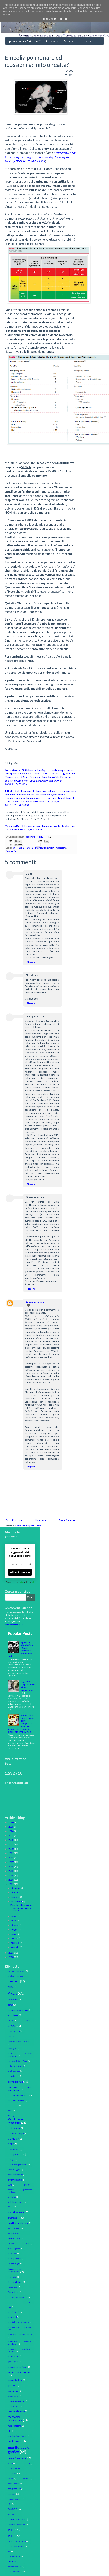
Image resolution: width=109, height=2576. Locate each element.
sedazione (89, 1561)
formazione (89, 1007)
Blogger (60, 2566)
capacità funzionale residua (88, 683)
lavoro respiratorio (89, 1140)
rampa (86, 1502)
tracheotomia (91, 1632)
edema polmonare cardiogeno (89, 876)
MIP (86, 1179)
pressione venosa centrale (91, 1454)
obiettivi (87, 1253)
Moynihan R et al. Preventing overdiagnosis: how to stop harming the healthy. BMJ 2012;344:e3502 (37, 161)
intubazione (89, 1089)
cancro (87, 676)
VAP (86, 1688)
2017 (87, 474)
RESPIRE (88, 1529)
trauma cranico (91, 1645)
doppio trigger (91, 842)
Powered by (91, 115)
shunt (86, 1587)
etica (86, 951)
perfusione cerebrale (89, 1326)
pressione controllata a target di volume (91, 1386)
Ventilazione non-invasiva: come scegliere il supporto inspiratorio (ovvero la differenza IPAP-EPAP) (93, 315)
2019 (87, 465)
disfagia (87, 830)
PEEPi (87, 1320)
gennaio (91, 567)
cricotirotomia (90, 817)
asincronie (89, 631)
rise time (88, 1546)
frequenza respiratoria (89, 1013)
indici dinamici (90, 1034)
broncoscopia (90, 671)
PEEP (87, 1314)
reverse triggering (88, 1535)
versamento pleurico (89, 1780)
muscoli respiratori (89, 1221)
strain (86, 1612)
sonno (86, 1592)
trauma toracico (91, 1653)
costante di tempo (17, 1995)
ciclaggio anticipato (88, 714)
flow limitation (91, 993)
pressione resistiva (88, 1435)
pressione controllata (89, 1378)
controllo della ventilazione (91, 740)
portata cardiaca (91, 1355)
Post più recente (14, 1596)
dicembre (92, 500)
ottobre (91, 508)
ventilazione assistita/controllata (91, 1723)
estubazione (90, 937)
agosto (91, 536)
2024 (87, 443)
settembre (93, 513)
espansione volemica (89, 931)
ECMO (87, 869)
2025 (87, 438)
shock (87, 1582)
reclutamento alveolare (91, 1517)
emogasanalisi (90, 910)
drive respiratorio (91, 849)
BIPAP (86, 660)
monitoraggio (91, 1191)
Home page (38, 1596)
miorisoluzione (91, 1172)
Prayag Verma (65, 2574)
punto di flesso (90, 1498)
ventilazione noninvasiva (91, 1753)
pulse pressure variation (91, 1491)
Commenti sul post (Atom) (28, 1601)
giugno (91, 545)
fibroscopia (88, 961)
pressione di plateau (18, 2342)
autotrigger (89, 650)
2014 (87, 487)
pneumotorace (90, 1344)
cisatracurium (90, 720)
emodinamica (37, 885)
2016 (87, 478)
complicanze (91, 730)
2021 (87, 456)
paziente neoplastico (89, 1307)
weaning (89, 1814)
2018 (87, 469)
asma (86, 637)
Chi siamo (52, 41)
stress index (89, 1622)
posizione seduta (91, 1362)
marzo (90, 558)
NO (85, 1233)
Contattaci (86, 41)
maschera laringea (88, 1152)
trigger (87, 1661)
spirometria (89, 1602)
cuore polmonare (89, 823)
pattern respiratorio (89, 1300)
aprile (90, 554)
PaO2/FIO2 (89, 1288)
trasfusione (89, 1641)
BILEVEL (87, 655)
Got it (63, 19)
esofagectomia (90, 925)
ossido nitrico (90, 1258)
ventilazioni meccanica (89, 1773)
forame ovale (89, 1002)
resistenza (89, 1524)
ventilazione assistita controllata (89, 1713)
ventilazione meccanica (91, 1738)
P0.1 (86, 1283)
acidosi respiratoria (89, 592)
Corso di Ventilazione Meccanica (91, 779)
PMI (85, 1340)
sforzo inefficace (91, 1574)
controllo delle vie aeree (91, 751)
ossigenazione (90, 1263)
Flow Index (88, 989)
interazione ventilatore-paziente (89, 1082)
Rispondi (31, 1002)
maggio (91, 549)
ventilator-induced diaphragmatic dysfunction (90, 1697)
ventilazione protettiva (90, 1765)
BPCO (88, 665)
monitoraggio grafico (18, 2226)
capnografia (89, 690)
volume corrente (88, 1807)
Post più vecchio (62, 1596)
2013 (87, 491)
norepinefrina (90, 1238)
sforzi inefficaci (91, 1566)
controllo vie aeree (17, 1976)
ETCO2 (87, 946)
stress (87, 1617)
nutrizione (88, 1243)
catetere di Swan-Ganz (19, 1949)
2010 (87, 577)
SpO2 (86, 1607)
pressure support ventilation (89, 1474)
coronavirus (89, 765)
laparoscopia (89, 1134)
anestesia (90, 606)
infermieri (88, 1039)
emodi (86, 895)
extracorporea (90, 956)
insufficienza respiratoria (89, 1045)
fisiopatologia (90, 973)
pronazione (89, 1485)
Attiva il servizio (91, 101)
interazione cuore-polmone (90, 1061)
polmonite (89, 1349)
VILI (86, 1792)
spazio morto (90, 1597)
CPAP (87, 812)
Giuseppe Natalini (35, 1361)
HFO (86, 1024)
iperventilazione (91, 1116)
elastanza (88, 883)
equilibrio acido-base (89, 919)
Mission (69, 41)
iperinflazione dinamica (91, 1109)
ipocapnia (88, 1123)
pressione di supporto (91, 1412)
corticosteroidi (90, 791)
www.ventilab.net (90, 178)
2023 (87, 447)
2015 (87, 483)
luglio (90, 540)
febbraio (91, 562)
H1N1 (86, 1019)
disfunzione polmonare (89, 836)
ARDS (89, 621)
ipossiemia (11, 889)
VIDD (86, 1787)
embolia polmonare (21, 885)
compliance (89, 725)
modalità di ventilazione (91, 1186)
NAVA (86, 1228)
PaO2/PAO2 (89, 1294)
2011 (87, 572)
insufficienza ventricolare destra (89, 1053)
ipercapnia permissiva (89, 1101)
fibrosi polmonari (91, 965)
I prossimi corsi (24, 41)
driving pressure (91, 857)
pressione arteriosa (88, 1370)
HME (86, 1029)
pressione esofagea (89, 1420)
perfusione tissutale (89, 1333)
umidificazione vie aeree (90, 1674)
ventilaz (87, 1706)
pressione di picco (17, 2338)
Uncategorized (91, 1680)
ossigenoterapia (91, 1276)
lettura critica (90, 1146)
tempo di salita (90, 1627)
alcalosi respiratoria (89, 600)
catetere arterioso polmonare (89, 698)
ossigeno (88, 1271)
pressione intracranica (89, 1428)
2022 (87, 452)
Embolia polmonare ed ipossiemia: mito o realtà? (93, 524)
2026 (87, 434)
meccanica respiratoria (91, 1161)
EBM (86, 864)
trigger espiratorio (88, 1667)
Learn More (50, 19)
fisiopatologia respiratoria (55, 885)
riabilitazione (90, 1541)
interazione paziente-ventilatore (89, 1072)
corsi (86, 770)
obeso (87, 1248)
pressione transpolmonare (91, 1445)
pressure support (88, 1464)
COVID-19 (89, 806)
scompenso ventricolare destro (89, 1554)
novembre (92, 504)
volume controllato (89, 1799)
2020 (87, 460)
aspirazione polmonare (89, 643)
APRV (87, 615)
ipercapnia (89, 1094)
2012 (87, 496)
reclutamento (91, 1507)
